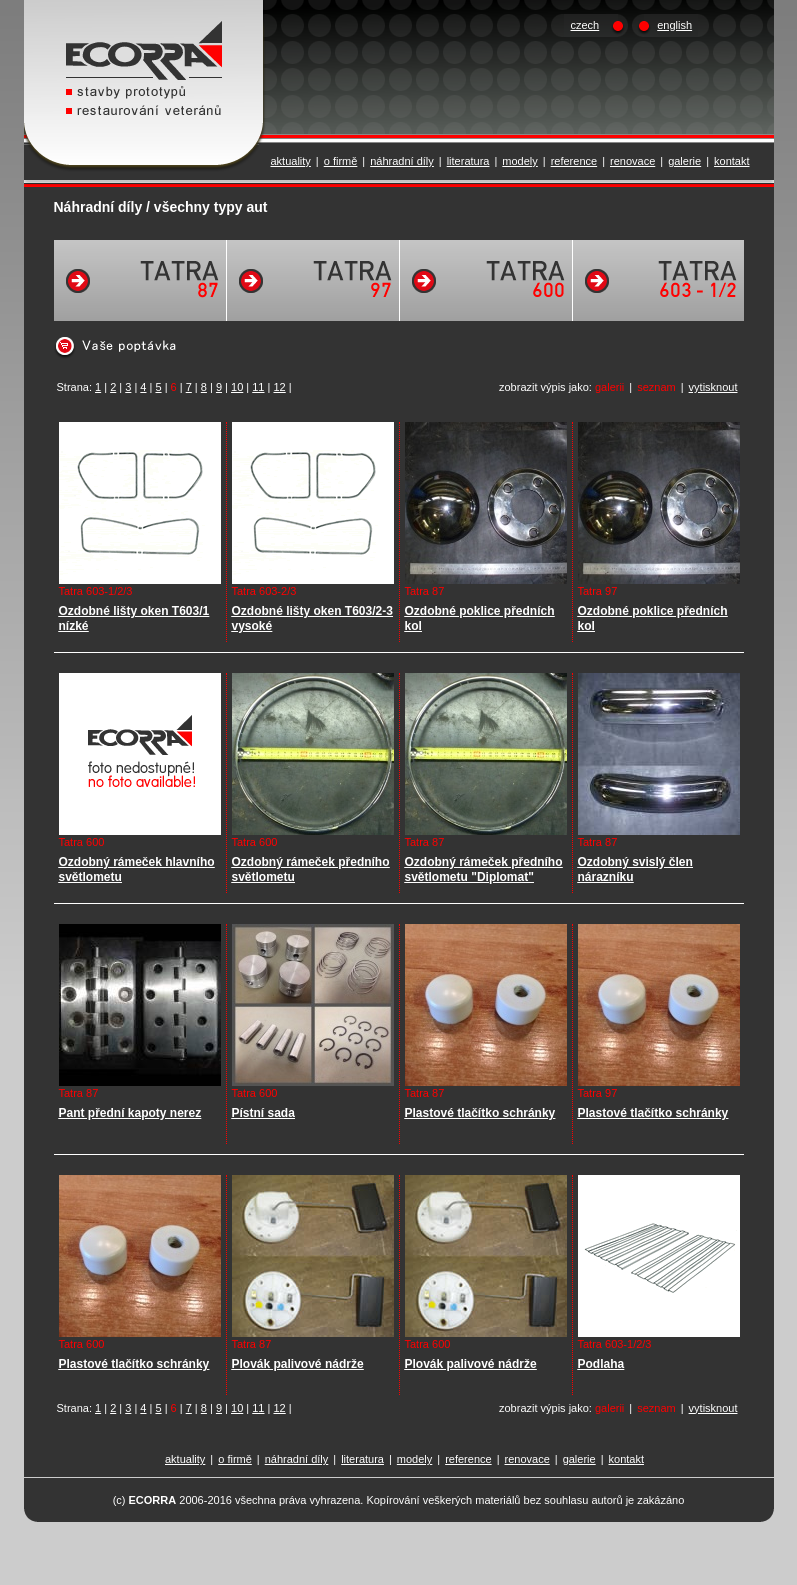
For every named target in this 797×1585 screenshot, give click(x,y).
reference (574, 161)
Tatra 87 (425, 591)
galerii (609, 387)
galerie (684, 161)
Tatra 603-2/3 (264, 591)
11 (258, 387)
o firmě (341, 161)
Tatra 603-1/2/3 (96, 591)
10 (237, 387)
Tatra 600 (82, 842)
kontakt (731, 161)
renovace (632, 161)
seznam (656, 387)
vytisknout (713, 387)
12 (279, 387)
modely (519, 161)
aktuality (291, 161)
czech (585, 25)
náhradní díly (402, 161)
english (674, 25)
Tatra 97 (598, 591)
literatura (468, 161)
